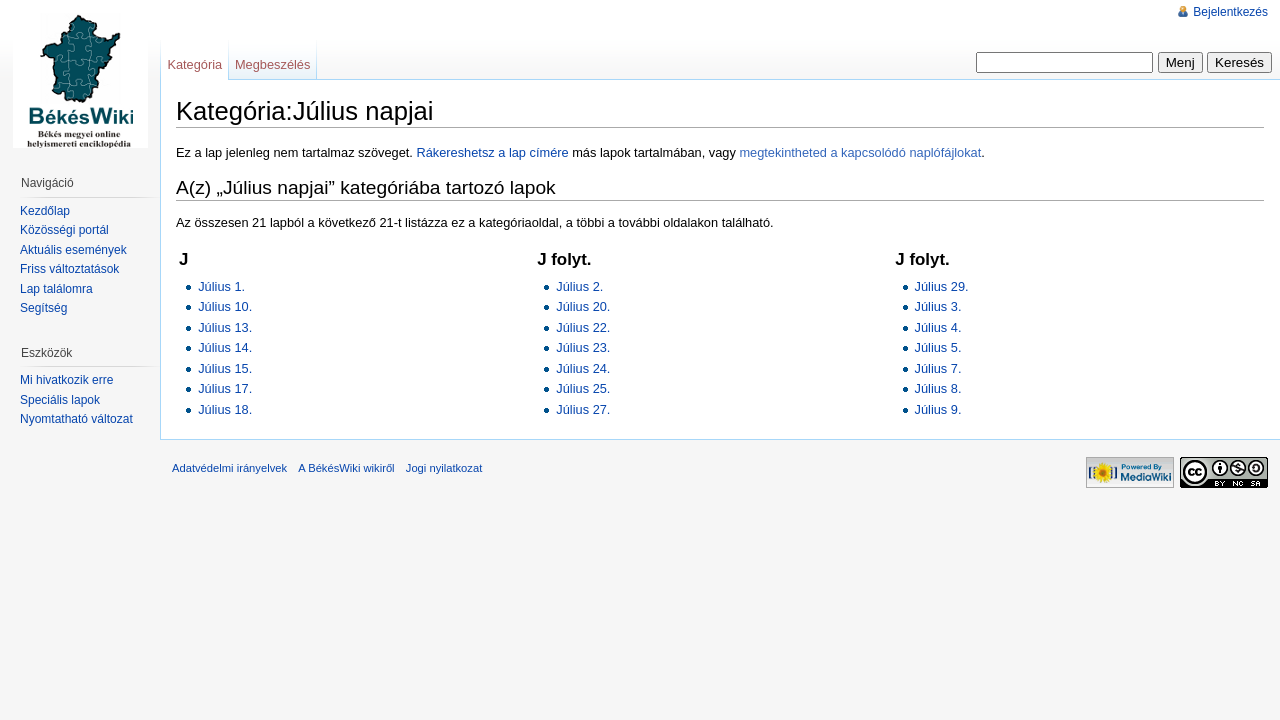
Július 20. (583, 306)
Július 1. (221, 286)
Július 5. (938, 347)
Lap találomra (56, 289)
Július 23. (583, 347)
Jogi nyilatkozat (444, 468)
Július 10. (225, 306)
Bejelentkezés (1230, 12)
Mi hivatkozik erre (66, 380)
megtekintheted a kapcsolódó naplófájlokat (860, 152)
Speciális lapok (60, 400)
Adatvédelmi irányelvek (229, 468)
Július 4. (938, 327)
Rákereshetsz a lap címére (492, 152)
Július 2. (579, 286)
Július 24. (583, 368)
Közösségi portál (64, 230)
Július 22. (583, 327)
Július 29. (942, 286)
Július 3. (938, 306)
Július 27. (583, 409)
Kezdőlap (45, 211)
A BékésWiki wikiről (346, 468)
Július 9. (938, 409)
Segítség (43, 308)
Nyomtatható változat (76, 419)
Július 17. (225, 388)
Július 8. (938, 388)
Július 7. (938, 368)
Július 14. (225, 347)
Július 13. (225, 327)
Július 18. (225, 409)
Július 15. (225, 368)
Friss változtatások (69, 269)
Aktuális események (73, 250)
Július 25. (583, 388)
